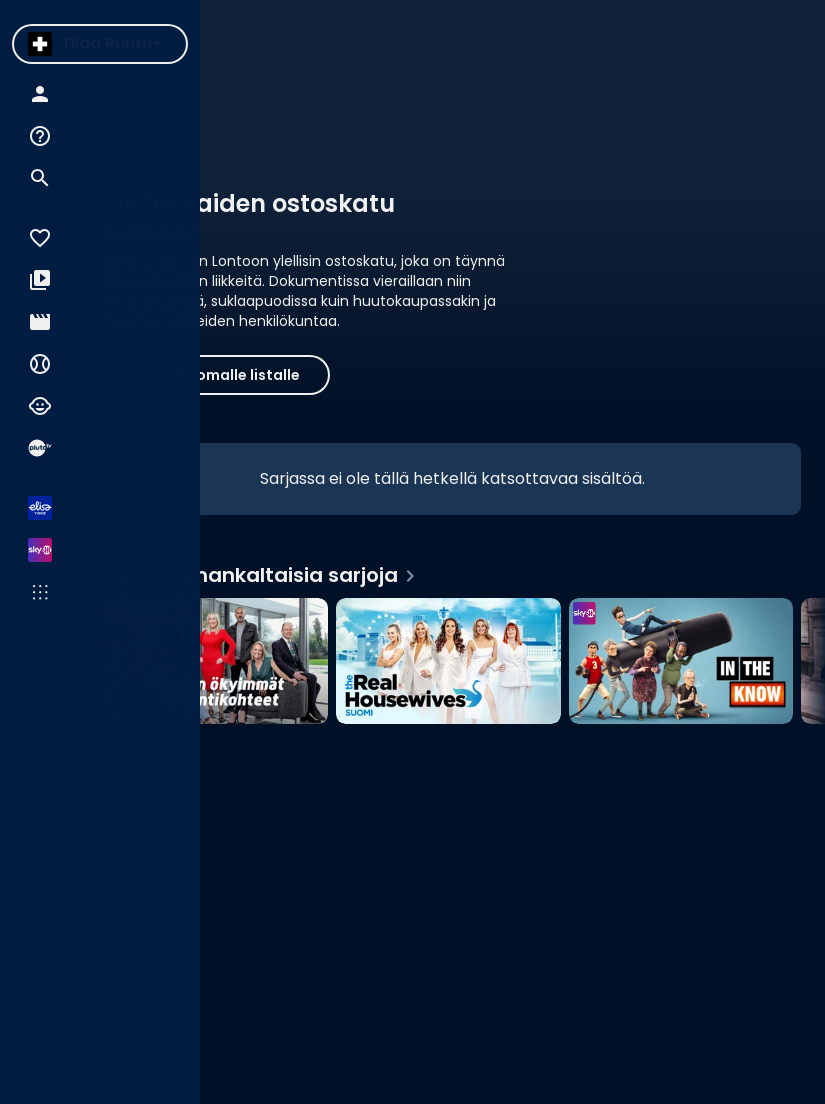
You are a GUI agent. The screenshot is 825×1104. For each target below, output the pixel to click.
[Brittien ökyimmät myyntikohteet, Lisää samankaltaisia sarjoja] (216, 661)
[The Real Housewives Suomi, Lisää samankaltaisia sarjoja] (448, 661)
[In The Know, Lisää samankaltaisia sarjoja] (681, 661)
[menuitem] (40, 44)
